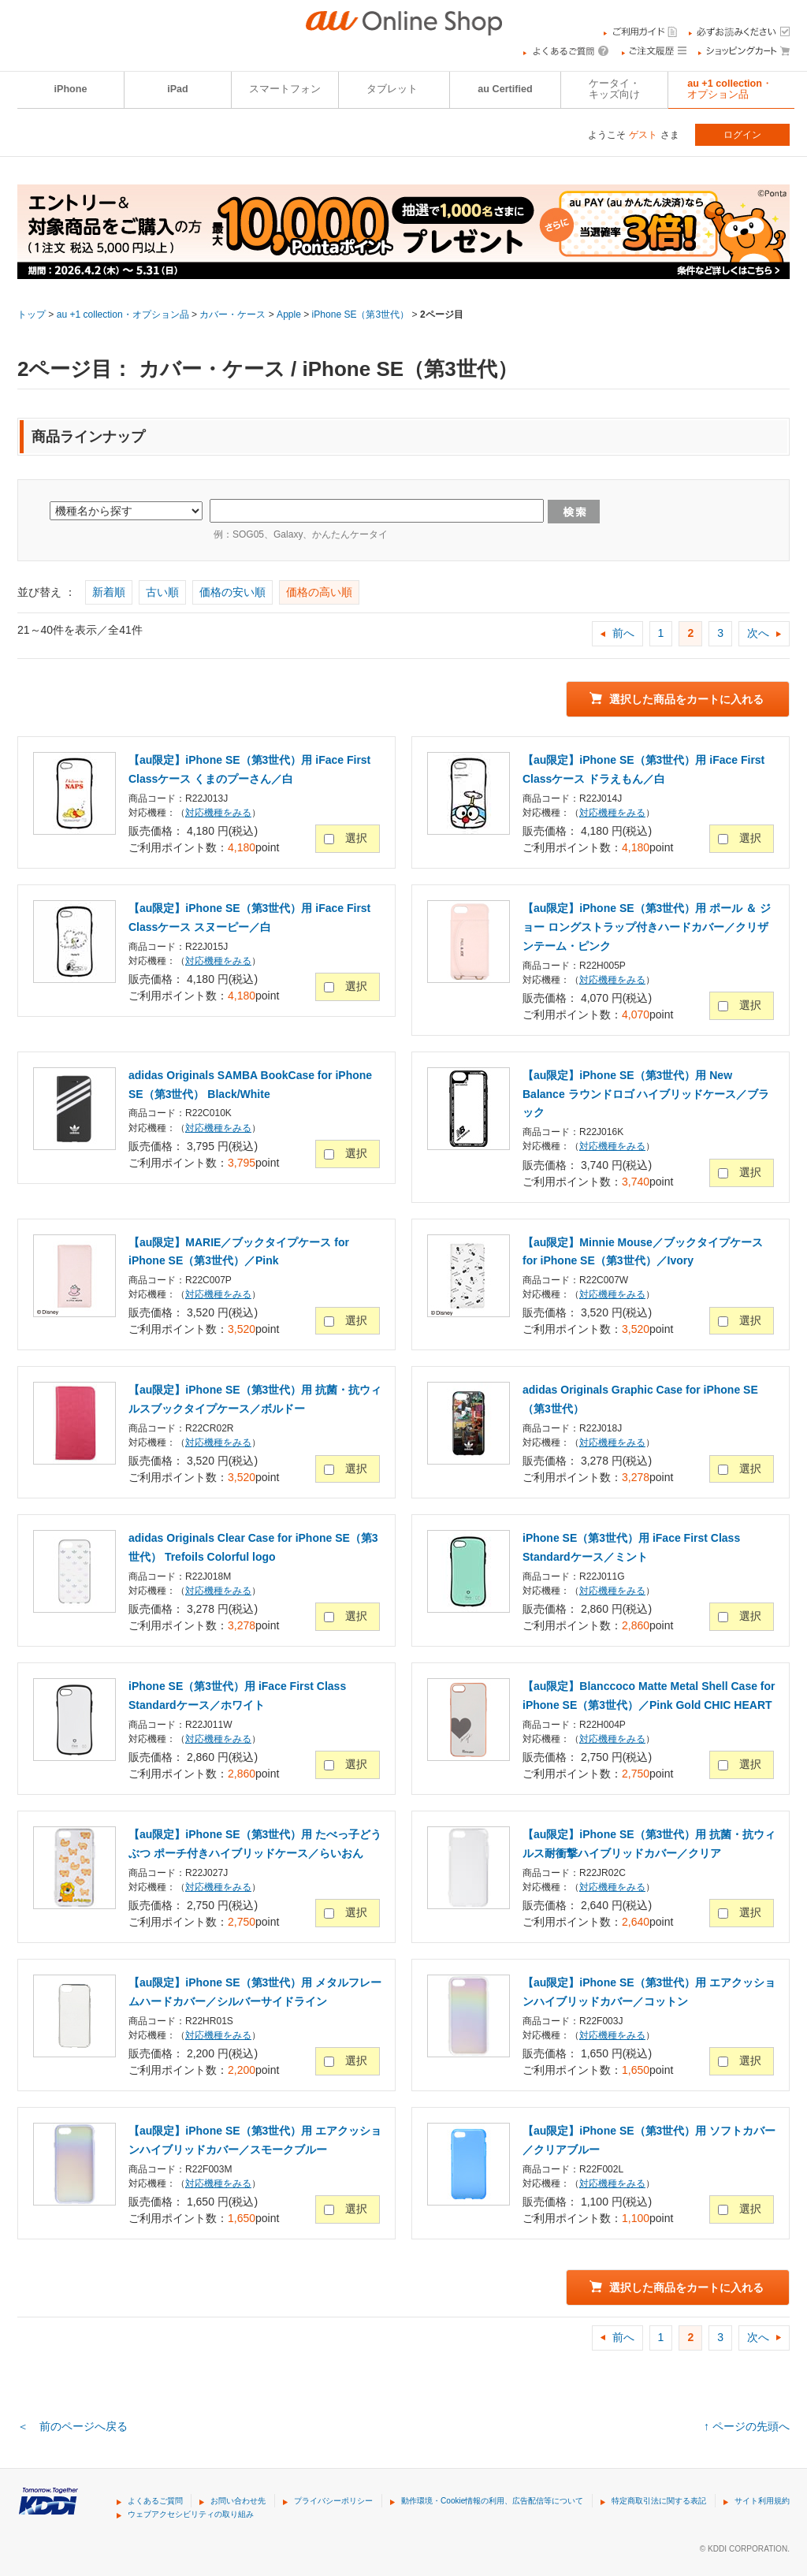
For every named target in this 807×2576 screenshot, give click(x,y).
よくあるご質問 (155, 2500)
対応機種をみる (218, 812)
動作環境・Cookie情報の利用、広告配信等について (492, 2500)
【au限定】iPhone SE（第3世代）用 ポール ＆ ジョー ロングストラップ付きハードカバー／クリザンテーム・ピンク (647, 927)
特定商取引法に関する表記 (659, 2500)
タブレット (392, 89)
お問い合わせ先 (238, 2500)
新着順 (108, 592)
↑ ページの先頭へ (747, 2426)
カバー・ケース (232, 314)
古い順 (162, 592)
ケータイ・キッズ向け (614, 89)
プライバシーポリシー (333, 2500)
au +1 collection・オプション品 (729, 89)
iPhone (70, 89)
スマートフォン (285, 89)
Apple (289, 314)
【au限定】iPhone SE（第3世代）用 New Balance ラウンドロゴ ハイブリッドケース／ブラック (646, 1094)
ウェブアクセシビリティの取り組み (191, 2514)
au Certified (505, 89)
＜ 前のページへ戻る (72, 2426)
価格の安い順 (232, 592)
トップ (31, 314)
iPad (177, 89)
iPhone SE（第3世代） (361, 314)
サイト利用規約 (762, 2500)
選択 (356, 838)
